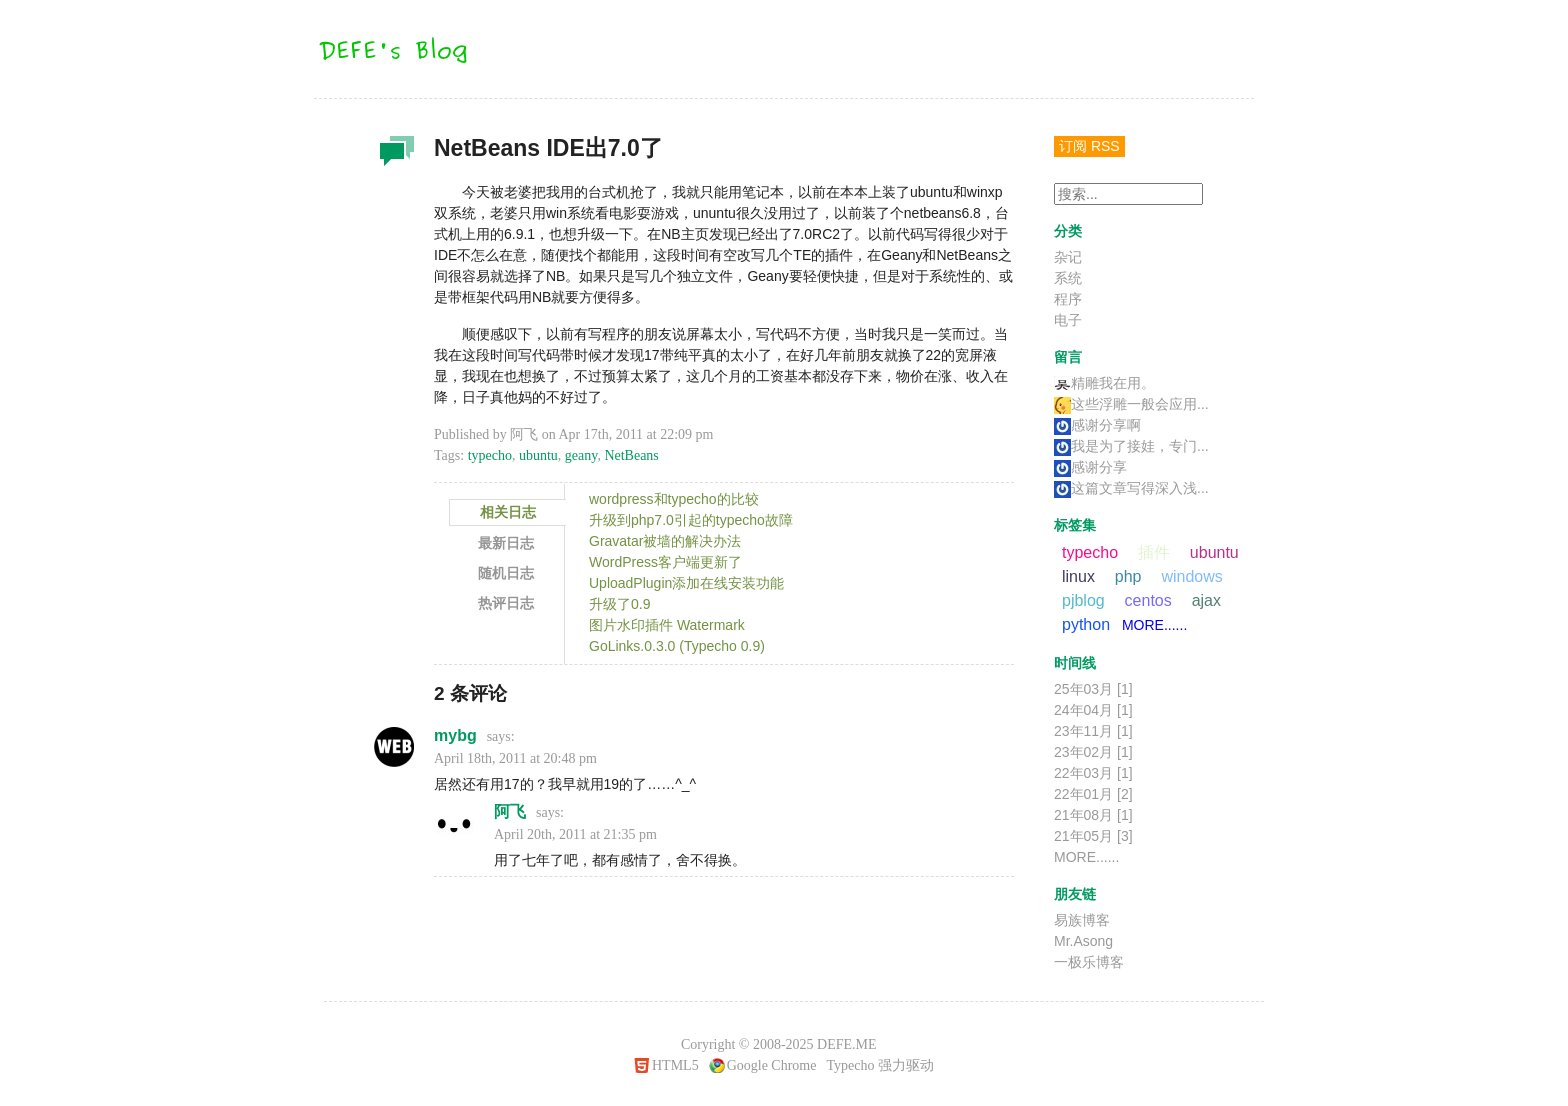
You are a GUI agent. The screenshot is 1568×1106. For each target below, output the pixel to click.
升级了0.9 (619, 604)
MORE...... (1154, 625)
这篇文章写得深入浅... (1131, 488)
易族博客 (1082, 920)
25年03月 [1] (1093, 689)
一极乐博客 (1089, 962)
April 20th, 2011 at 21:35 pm (575, 834)
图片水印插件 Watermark (667, 625)
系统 (1068, 278)
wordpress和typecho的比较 (674, 499)
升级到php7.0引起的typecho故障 (691, 520)
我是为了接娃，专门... (1131, 446)
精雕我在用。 (1104, 383)
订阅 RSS (1089, 146)
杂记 (394, 156)
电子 (1068, 320)
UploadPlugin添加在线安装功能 (686, 583)
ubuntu (538, 455)
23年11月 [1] (1093, 731)
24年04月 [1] (1093, 710)
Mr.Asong (1083, 941)
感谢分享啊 (1097, 425)
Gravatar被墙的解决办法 (665, 541)
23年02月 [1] (1093, 752)
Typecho (850, 1065)
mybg (455, 735)
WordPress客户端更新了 (665, 562)
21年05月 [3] (1093, 836)
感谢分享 (1090, 467)
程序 (1068, 299)
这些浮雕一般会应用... (1131, 404)
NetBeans (631, 455)
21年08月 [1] (1093, 815)
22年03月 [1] (1093, 773)
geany (581, 455)
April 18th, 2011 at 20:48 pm (515, 758)
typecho (490, 455)
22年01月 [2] (1093, 794)
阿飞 (510, 811)
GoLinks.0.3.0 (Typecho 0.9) (677, 646)
